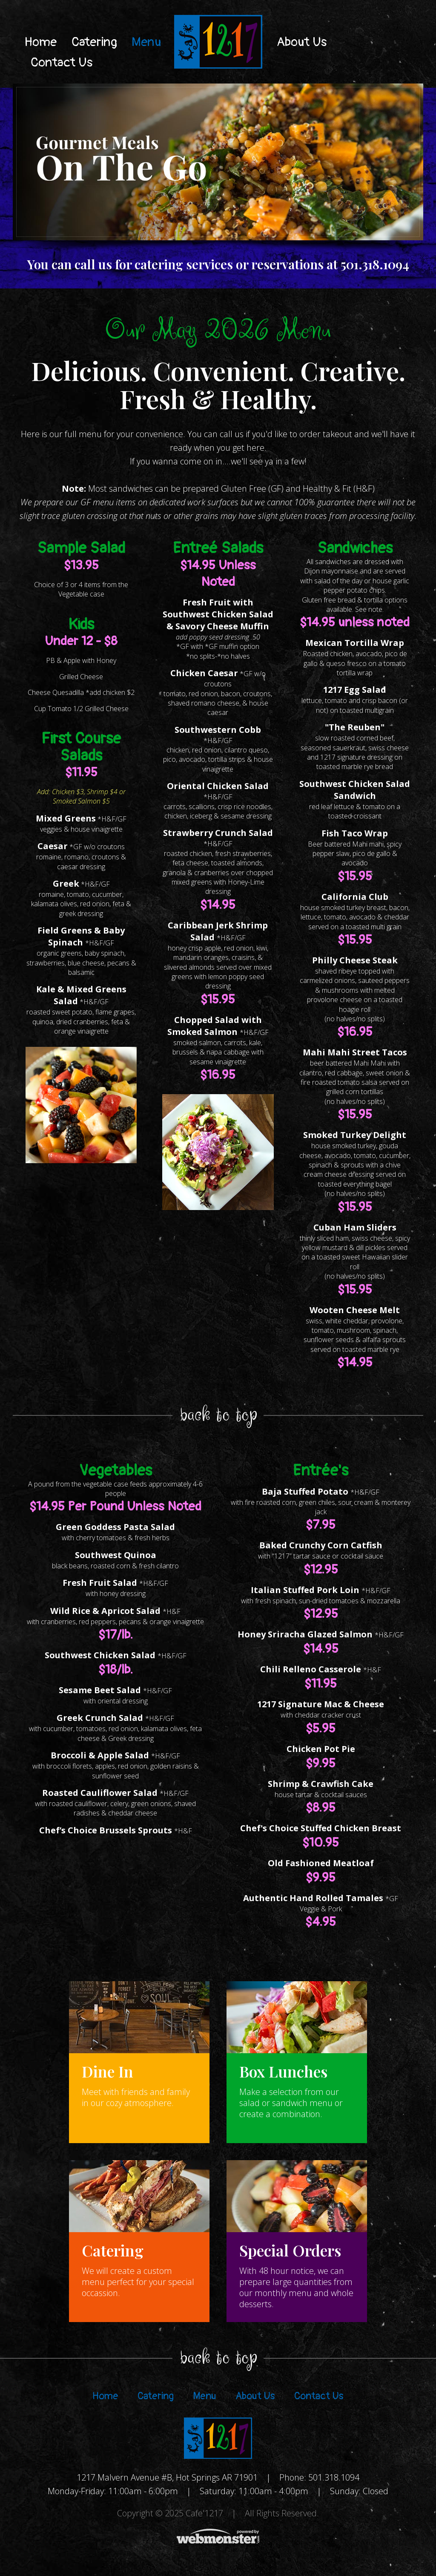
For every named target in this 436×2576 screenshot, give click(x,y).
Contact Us (62, 62)
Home (40, 42)
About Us (302, 42)
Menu (146, 42)
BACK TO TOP (218, 1416)
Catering (94, 42)
